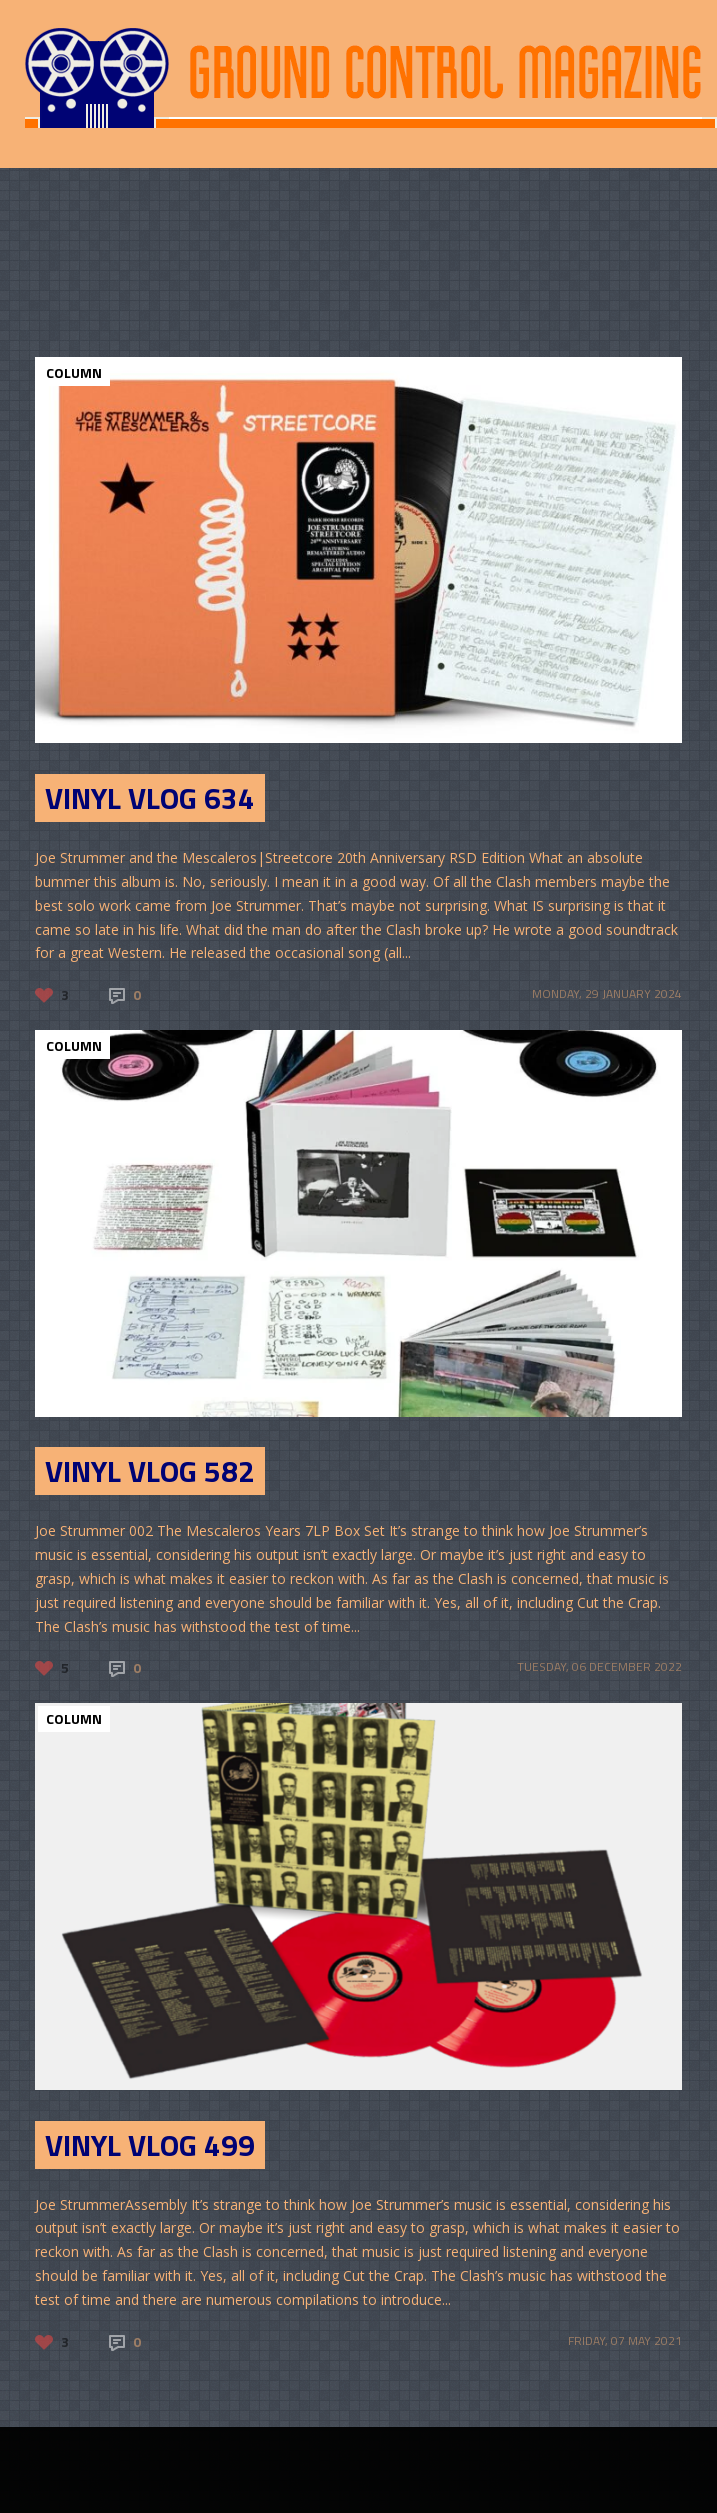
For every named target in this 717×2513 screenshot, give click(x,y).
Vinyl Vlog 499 (150, 2145)
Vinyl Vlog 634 (150, 798)
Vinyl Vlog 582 (150, 1471)
